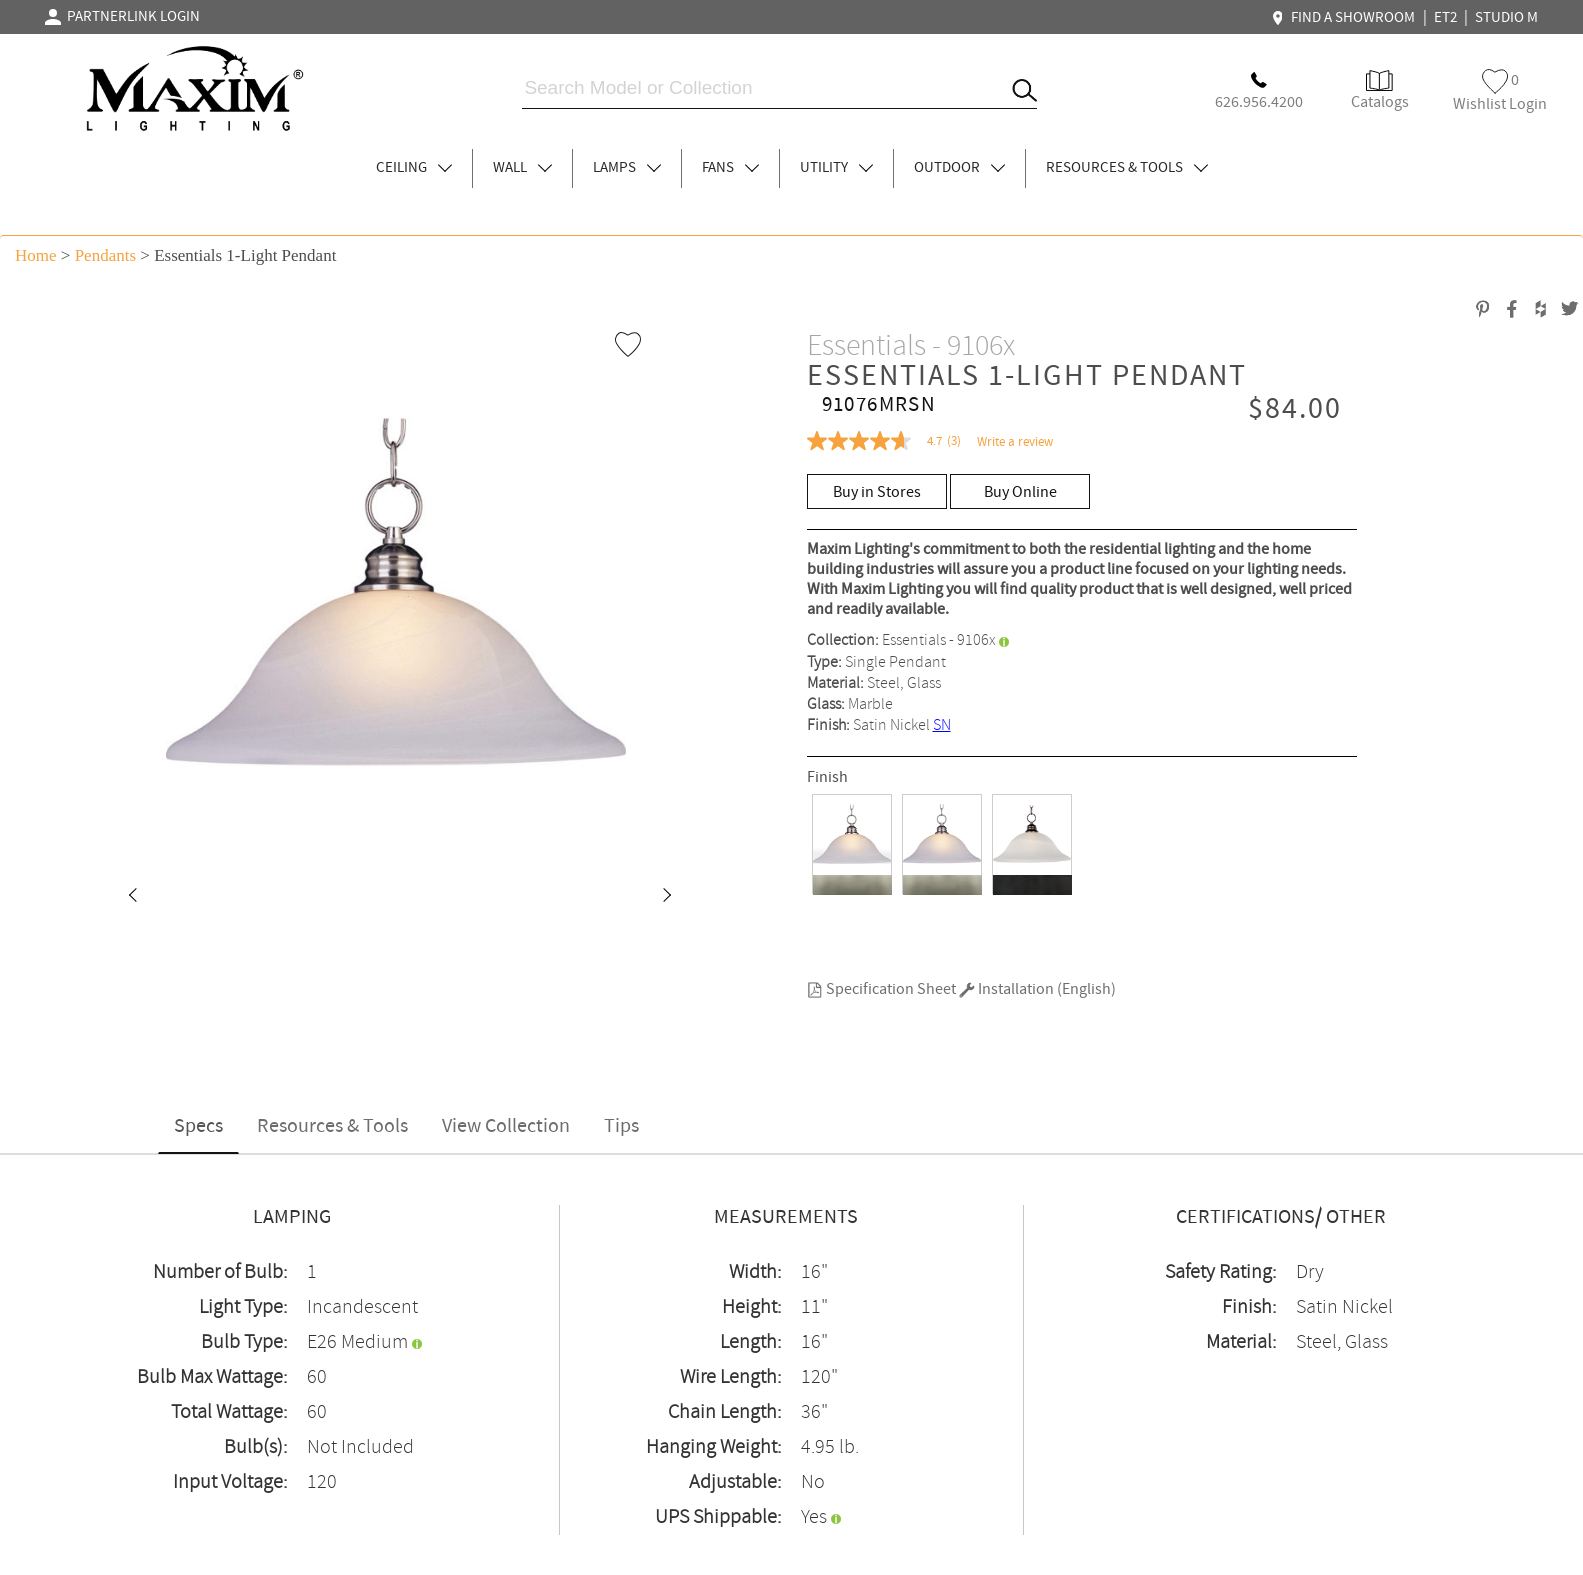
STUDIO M (1506, 18)
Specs (198, 1126)
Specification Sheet (881, 989)
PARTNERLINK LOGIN (122, 17)
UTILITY (836, 168)
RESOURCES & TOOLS (1127, 168)
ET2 (1445, 18)
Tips (621, 1126)
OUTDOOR (959, 168)
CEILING (414, 168)
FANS (730, 168)
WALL (522, 168)
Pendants (105, 255)
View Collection (506, 1126)
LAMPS (627, 168)
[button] (132, 897)
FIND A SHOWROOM (1346, 18)
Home (36, 255)
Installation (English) (1037, 989)
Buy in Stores (877, 492)
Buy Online (1020, 492)
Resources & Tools (332, 1126)
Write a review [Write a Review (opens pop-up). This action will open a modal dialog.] (1015, 442)
